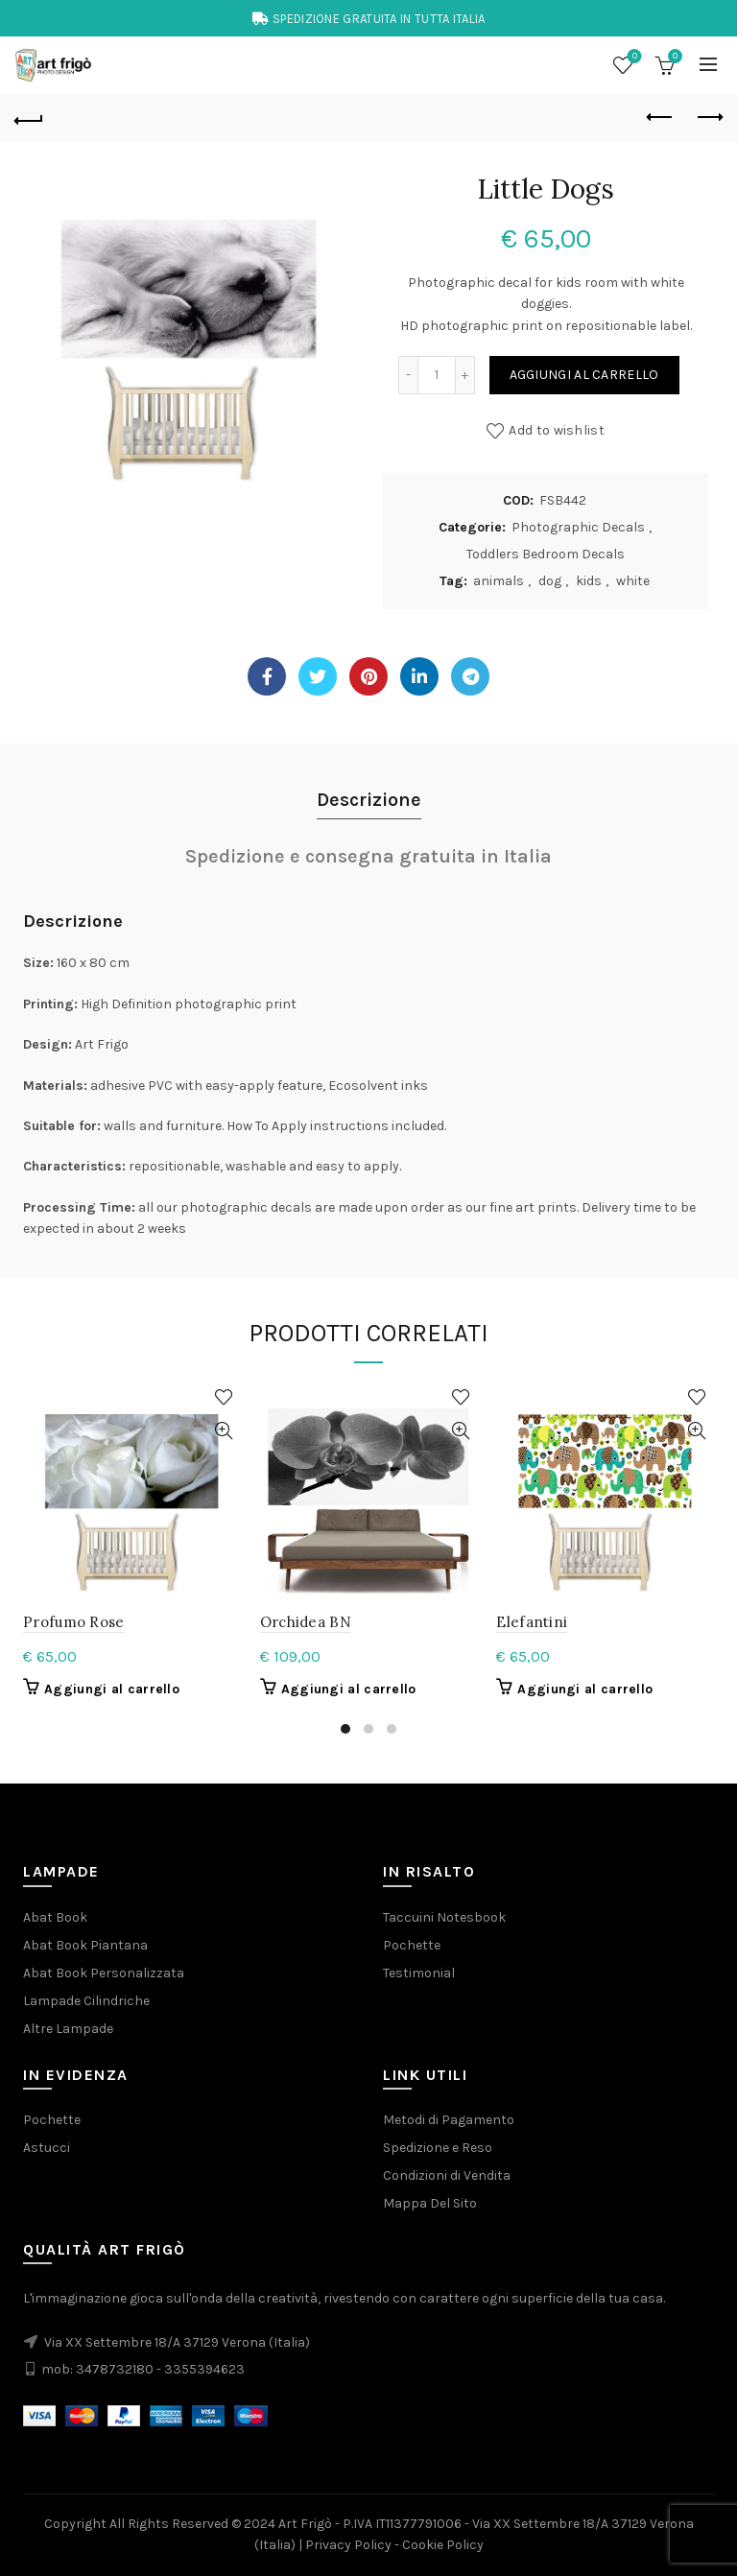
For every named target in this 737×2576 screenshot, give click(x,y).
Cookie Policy (443, 2545)
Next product (709, 117)
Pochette (411, 1945)
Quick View (224, 1431)
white (633, 581)
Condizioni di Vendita (447, 2175)
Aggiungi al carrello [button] (111, 1689)
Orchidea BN (305, 1622)
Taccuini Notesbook (444, 1917)
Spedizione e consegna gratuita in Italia (368, 856)
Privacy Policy (348, 2545)
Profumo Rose (74, 1622)
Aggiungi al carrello (584, 374)
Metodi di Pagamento (448, 2120)
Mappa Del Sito (430, 2203)
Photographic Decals (578, 527)
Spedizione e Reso (437, 2147)
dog (549, 581)
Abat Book (55, 1917)
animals (498, 581)
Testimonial (419, 1973)
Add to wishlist (557, 430)
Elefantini (531, 1622)
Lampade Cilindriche (86, 2001)
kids (589, 581)
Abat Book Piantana (85, 1945)
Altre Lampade (68, 2029)
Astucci (46, 2147)
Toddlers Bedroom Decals (545, 554)
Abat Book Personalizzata (103, 1973)
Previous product (661, 117)
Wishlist (633, 57)
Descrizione (369, 800)
